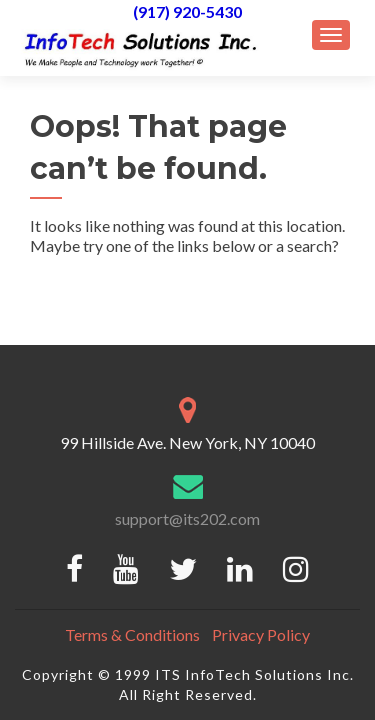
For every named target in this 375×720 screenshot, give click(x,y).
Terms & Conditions (132, 634)
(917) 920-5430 (187, 11)
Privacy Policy (261, 634)
